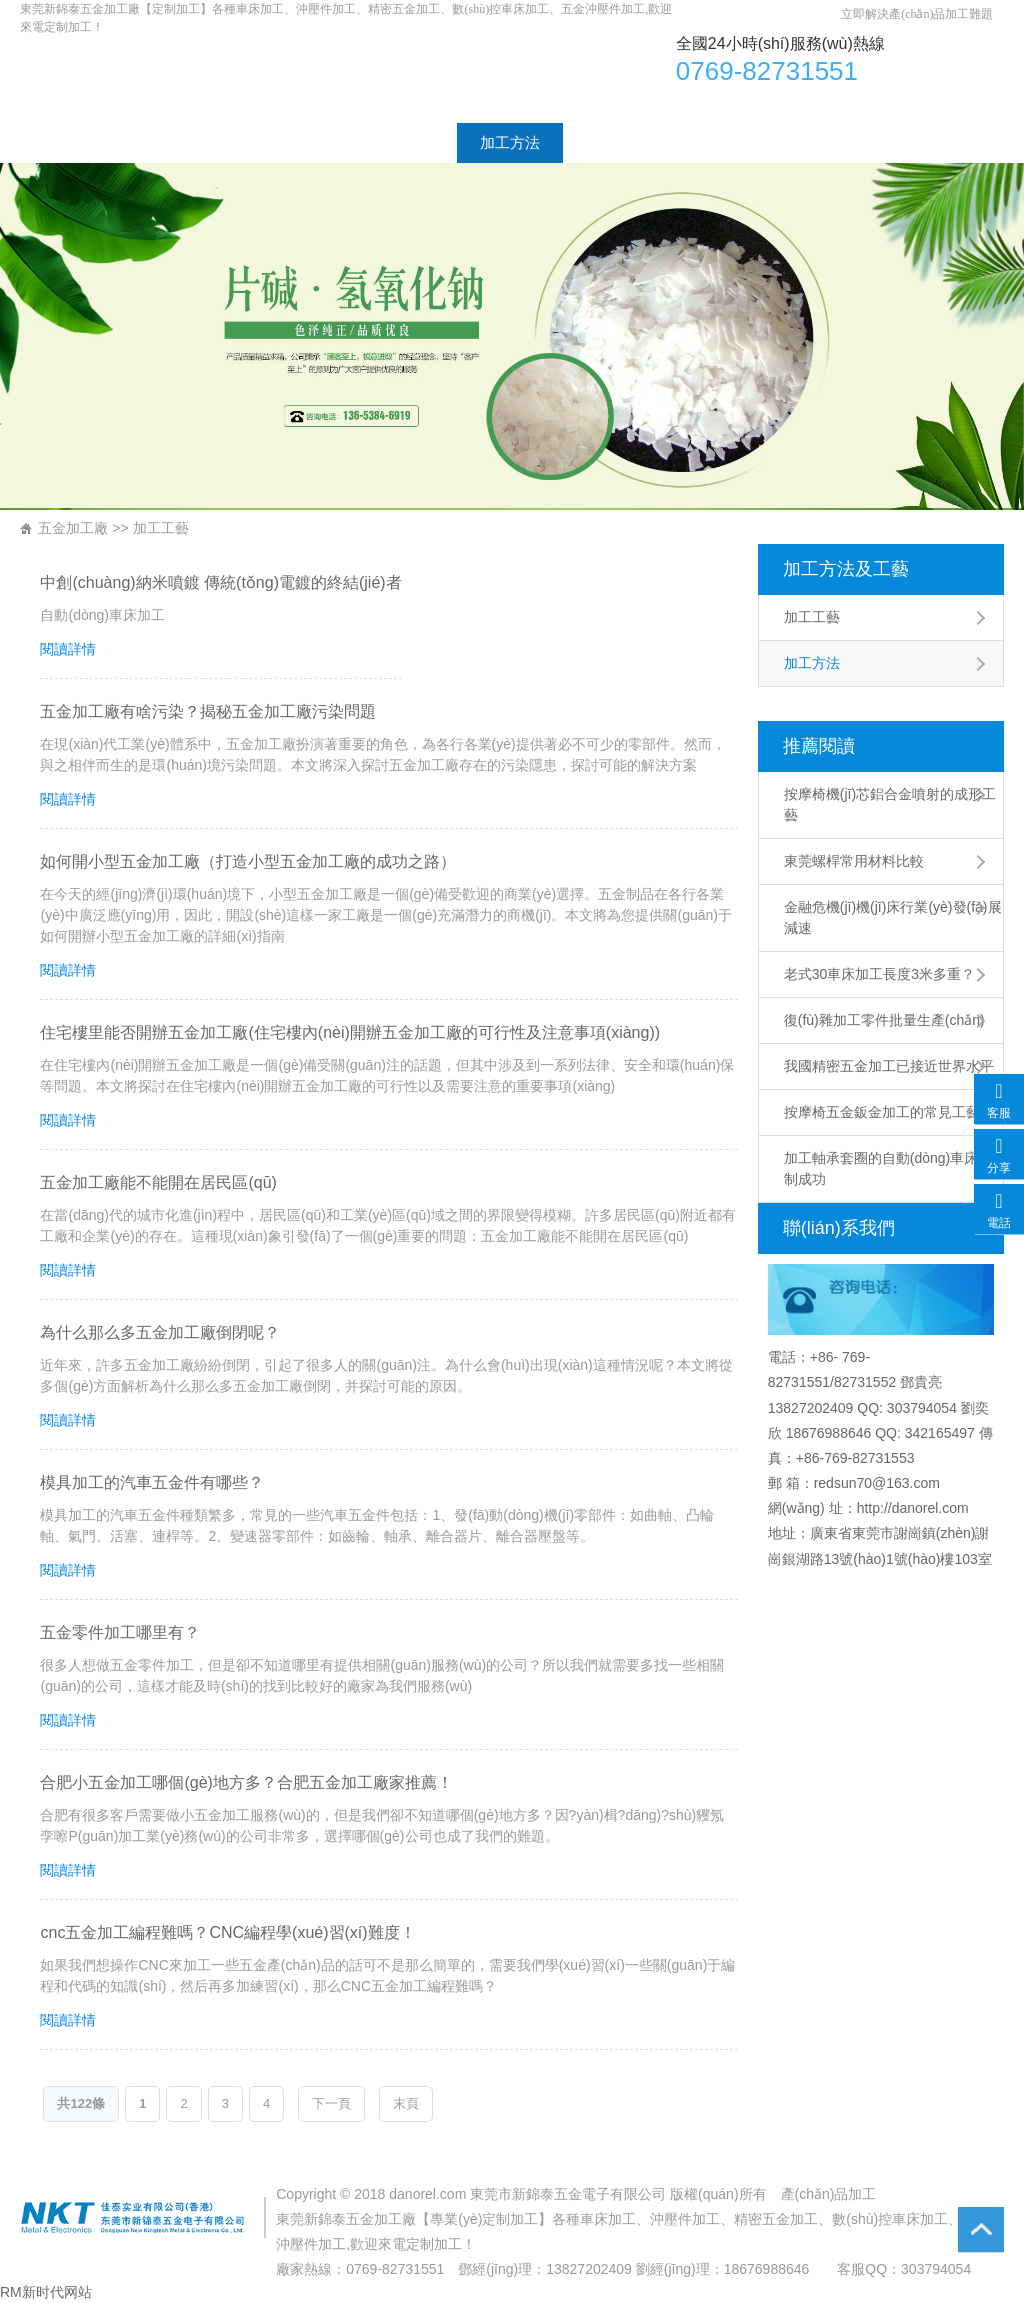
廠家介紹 (149, 142)
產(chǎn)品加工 (829, 2194)
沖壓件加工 (685, 2219)
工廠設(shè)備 (633, 142)
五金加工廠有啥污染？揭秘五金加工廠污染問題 (208, 711)
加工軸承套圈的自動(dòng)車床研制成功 (888, 1168)
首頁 (58, 142)
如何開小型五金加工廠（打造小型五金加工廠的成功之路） (248, 861)
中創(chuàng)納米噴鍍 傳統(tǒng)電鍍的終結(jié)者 (220, 582)
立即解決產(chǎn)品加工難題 (917, 14)
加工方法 (510, 142)
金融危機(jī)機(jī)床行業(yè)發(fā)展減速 (893, 917)
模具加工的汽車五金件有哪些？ (152, 1482)
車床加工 (324, 76)
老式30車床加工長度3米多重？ (879, 974)
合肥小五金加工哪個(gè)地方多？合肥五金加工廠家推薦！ (246, 1782)
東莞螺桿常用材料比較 (854, 861)
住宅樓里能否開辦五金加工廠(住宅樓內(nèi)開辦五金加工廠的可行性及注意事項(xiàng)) (350, 1032)
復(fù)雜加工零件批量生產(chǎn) (884, 1020)
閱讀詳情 (68, 649)
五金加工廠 (73, 528)
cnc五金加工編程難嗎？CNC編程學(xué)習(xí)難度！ (227, 1932)
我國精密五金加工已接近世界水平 (889, 1066)
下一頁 (331, 2103)
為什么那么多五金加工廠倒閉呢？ (160, 1332)
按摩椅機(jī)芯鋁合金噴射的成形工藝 (890, 804)
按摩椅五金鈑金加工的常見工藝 (882, 1112)
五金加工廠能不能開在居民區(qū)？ (158, 1182)
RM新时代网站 (46, 2292)
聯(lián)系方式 (772, 142)
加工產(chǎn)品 (276, 142)
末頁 (406, 2103)
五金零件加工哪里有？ (120, 1632)
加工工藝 (404, 142)
